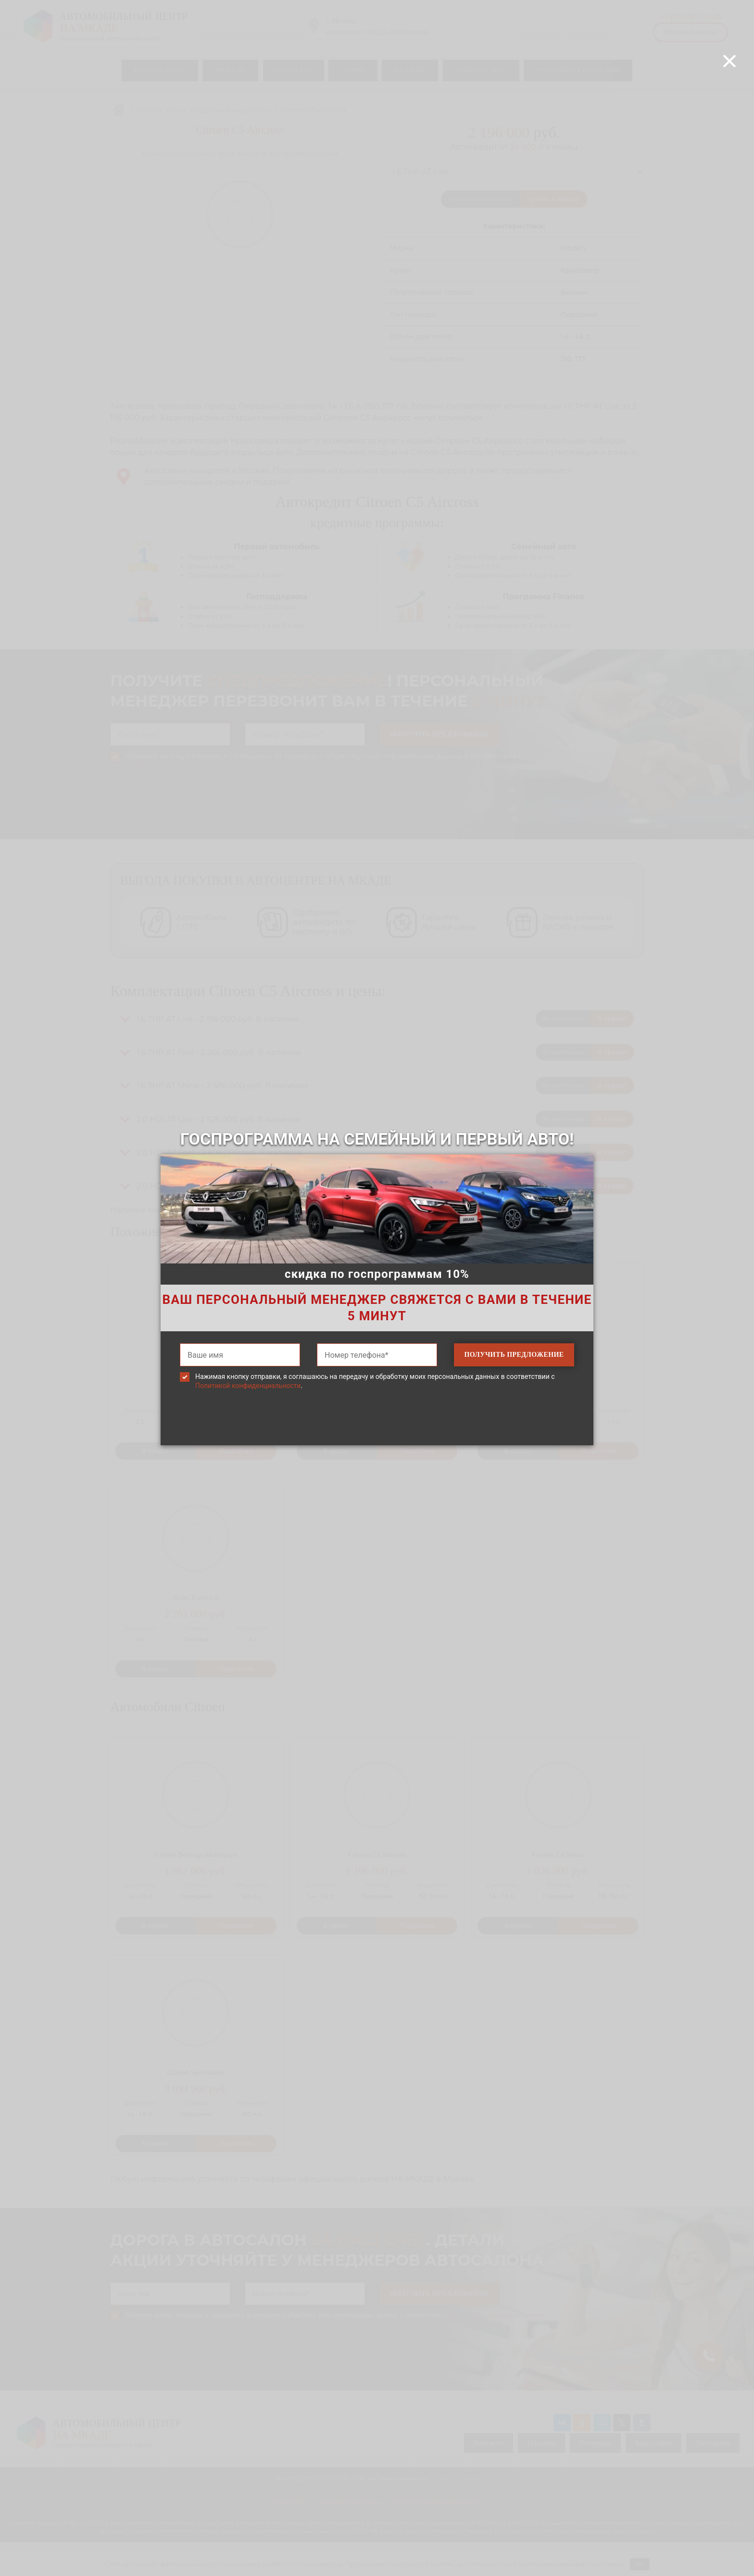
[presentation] (377, 1432)
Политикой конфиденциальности (248, 1385)
